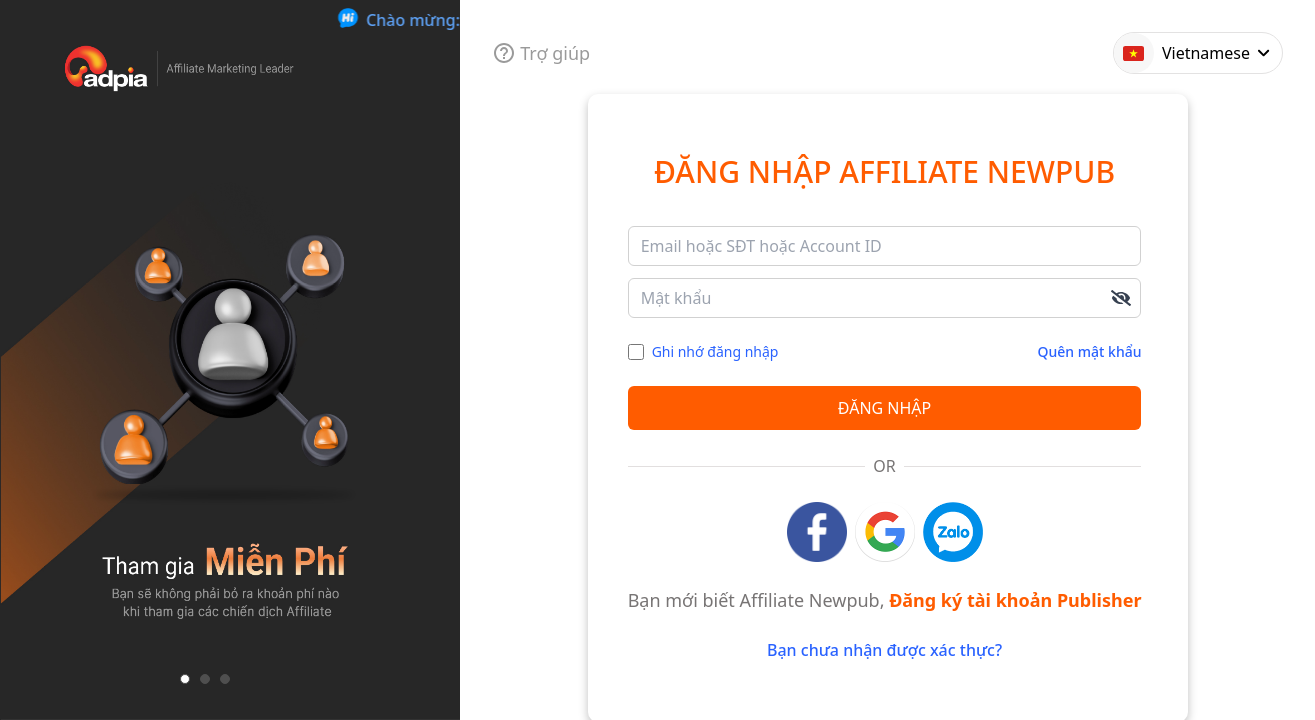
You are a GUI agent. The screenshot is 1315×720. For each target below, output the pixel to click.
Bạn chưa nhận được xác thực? (884, 650)
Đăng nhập (884, 408)
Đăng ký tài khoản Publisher (1015, 600)
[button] (185, 679)
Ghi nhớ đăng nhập (715, 351)
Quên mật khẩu (1090, 351)
